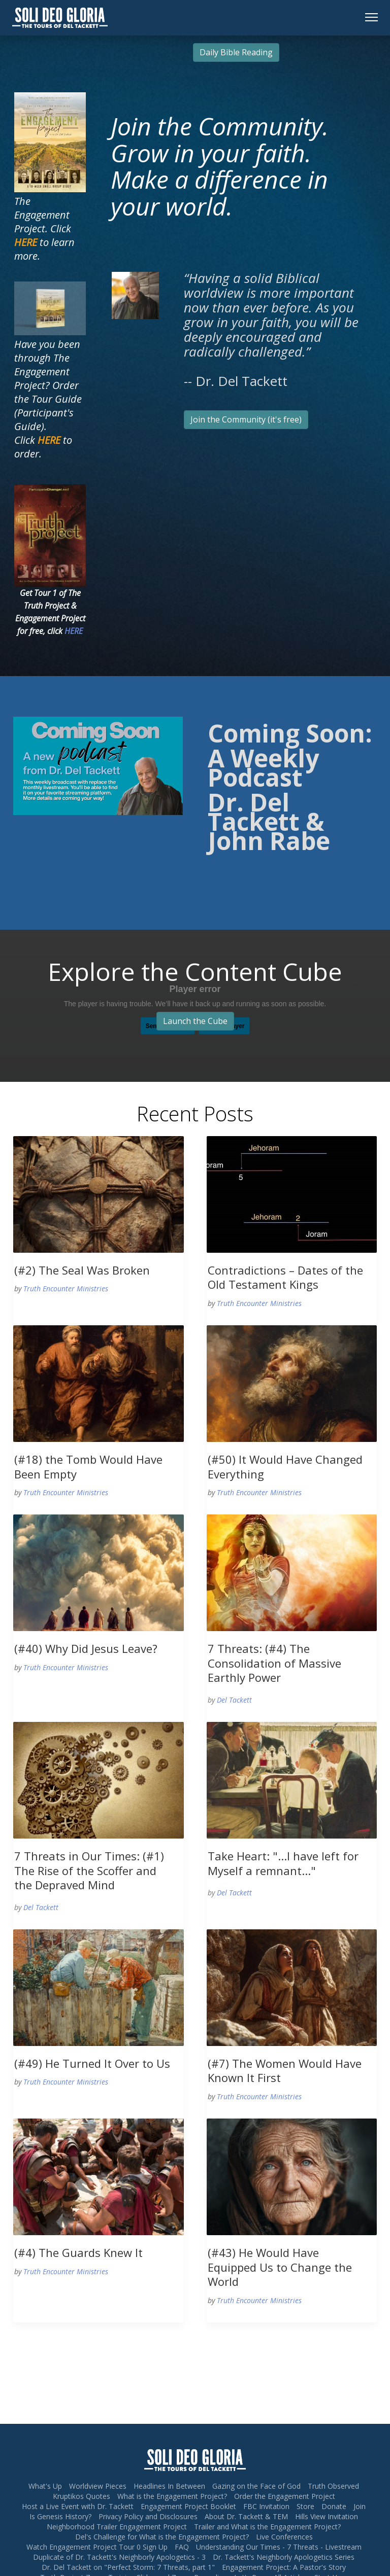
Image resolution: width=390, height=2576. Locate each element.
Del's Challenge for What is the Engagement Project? (162, 2537)
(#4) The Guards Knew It (78, 2252)
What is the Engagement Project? (172, 2496)
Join (359, 2506)
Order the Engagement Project (284, 2496)
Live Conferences (284, 2537)
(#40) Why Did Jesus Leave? (85, 1648)
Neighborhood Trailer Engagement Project (117, 2526)
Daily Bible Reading (236, 52)
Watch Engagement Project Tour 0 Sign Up (97, 2547)
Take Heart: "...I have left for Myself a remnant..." (283, 1863)
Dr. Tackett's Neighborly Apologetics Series (283, 2557)
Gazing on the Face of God (256, 2486)
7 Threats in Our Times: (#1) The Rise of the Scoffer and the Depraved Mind (89, 1870)
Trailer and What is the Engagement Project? (267, 2526)
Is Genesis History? (60, 2516)
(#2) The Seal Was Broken (82, 1270)
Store (305, 2506)
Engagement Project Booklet (188, 2506)
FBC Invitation (266, 2506)
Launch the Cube (195, 1021)
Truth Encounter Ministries (65, 1288)
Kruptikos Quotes (81, 2496)
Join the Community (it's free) (246, 419)
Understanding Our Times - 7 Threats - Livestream (279, 2547)
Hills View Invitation (326, 2516)
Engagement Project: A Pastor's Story (284, 2567)
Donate (333, 2506)
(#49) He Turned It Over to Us (92, 2063)
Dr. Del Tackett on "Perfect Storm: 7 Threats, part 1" (128, 2567)
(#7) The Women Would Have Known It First (285, 2071)
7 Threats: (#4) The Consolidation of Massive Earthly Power (274, 1663)
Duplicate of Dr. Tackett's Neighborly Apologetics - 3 (119, 2557)
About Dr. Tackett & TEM (246, 2516)
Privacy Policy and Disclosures (148, 2516)
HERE (73, 631)
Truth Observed (333, 2486)
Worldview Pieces (97, 2486)
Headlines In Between (169, 2486)
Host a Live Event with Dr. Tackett (78, 2506)
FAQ (182, 2547)
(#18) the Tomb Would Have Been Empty (88, 1466)
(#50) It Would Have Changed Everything (285, 1466)
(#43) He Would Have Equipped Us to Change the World (280, 2267)
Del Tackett (234, 1700)
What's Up (45, 2486)
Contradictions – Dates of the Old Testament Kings (285, 1277)
